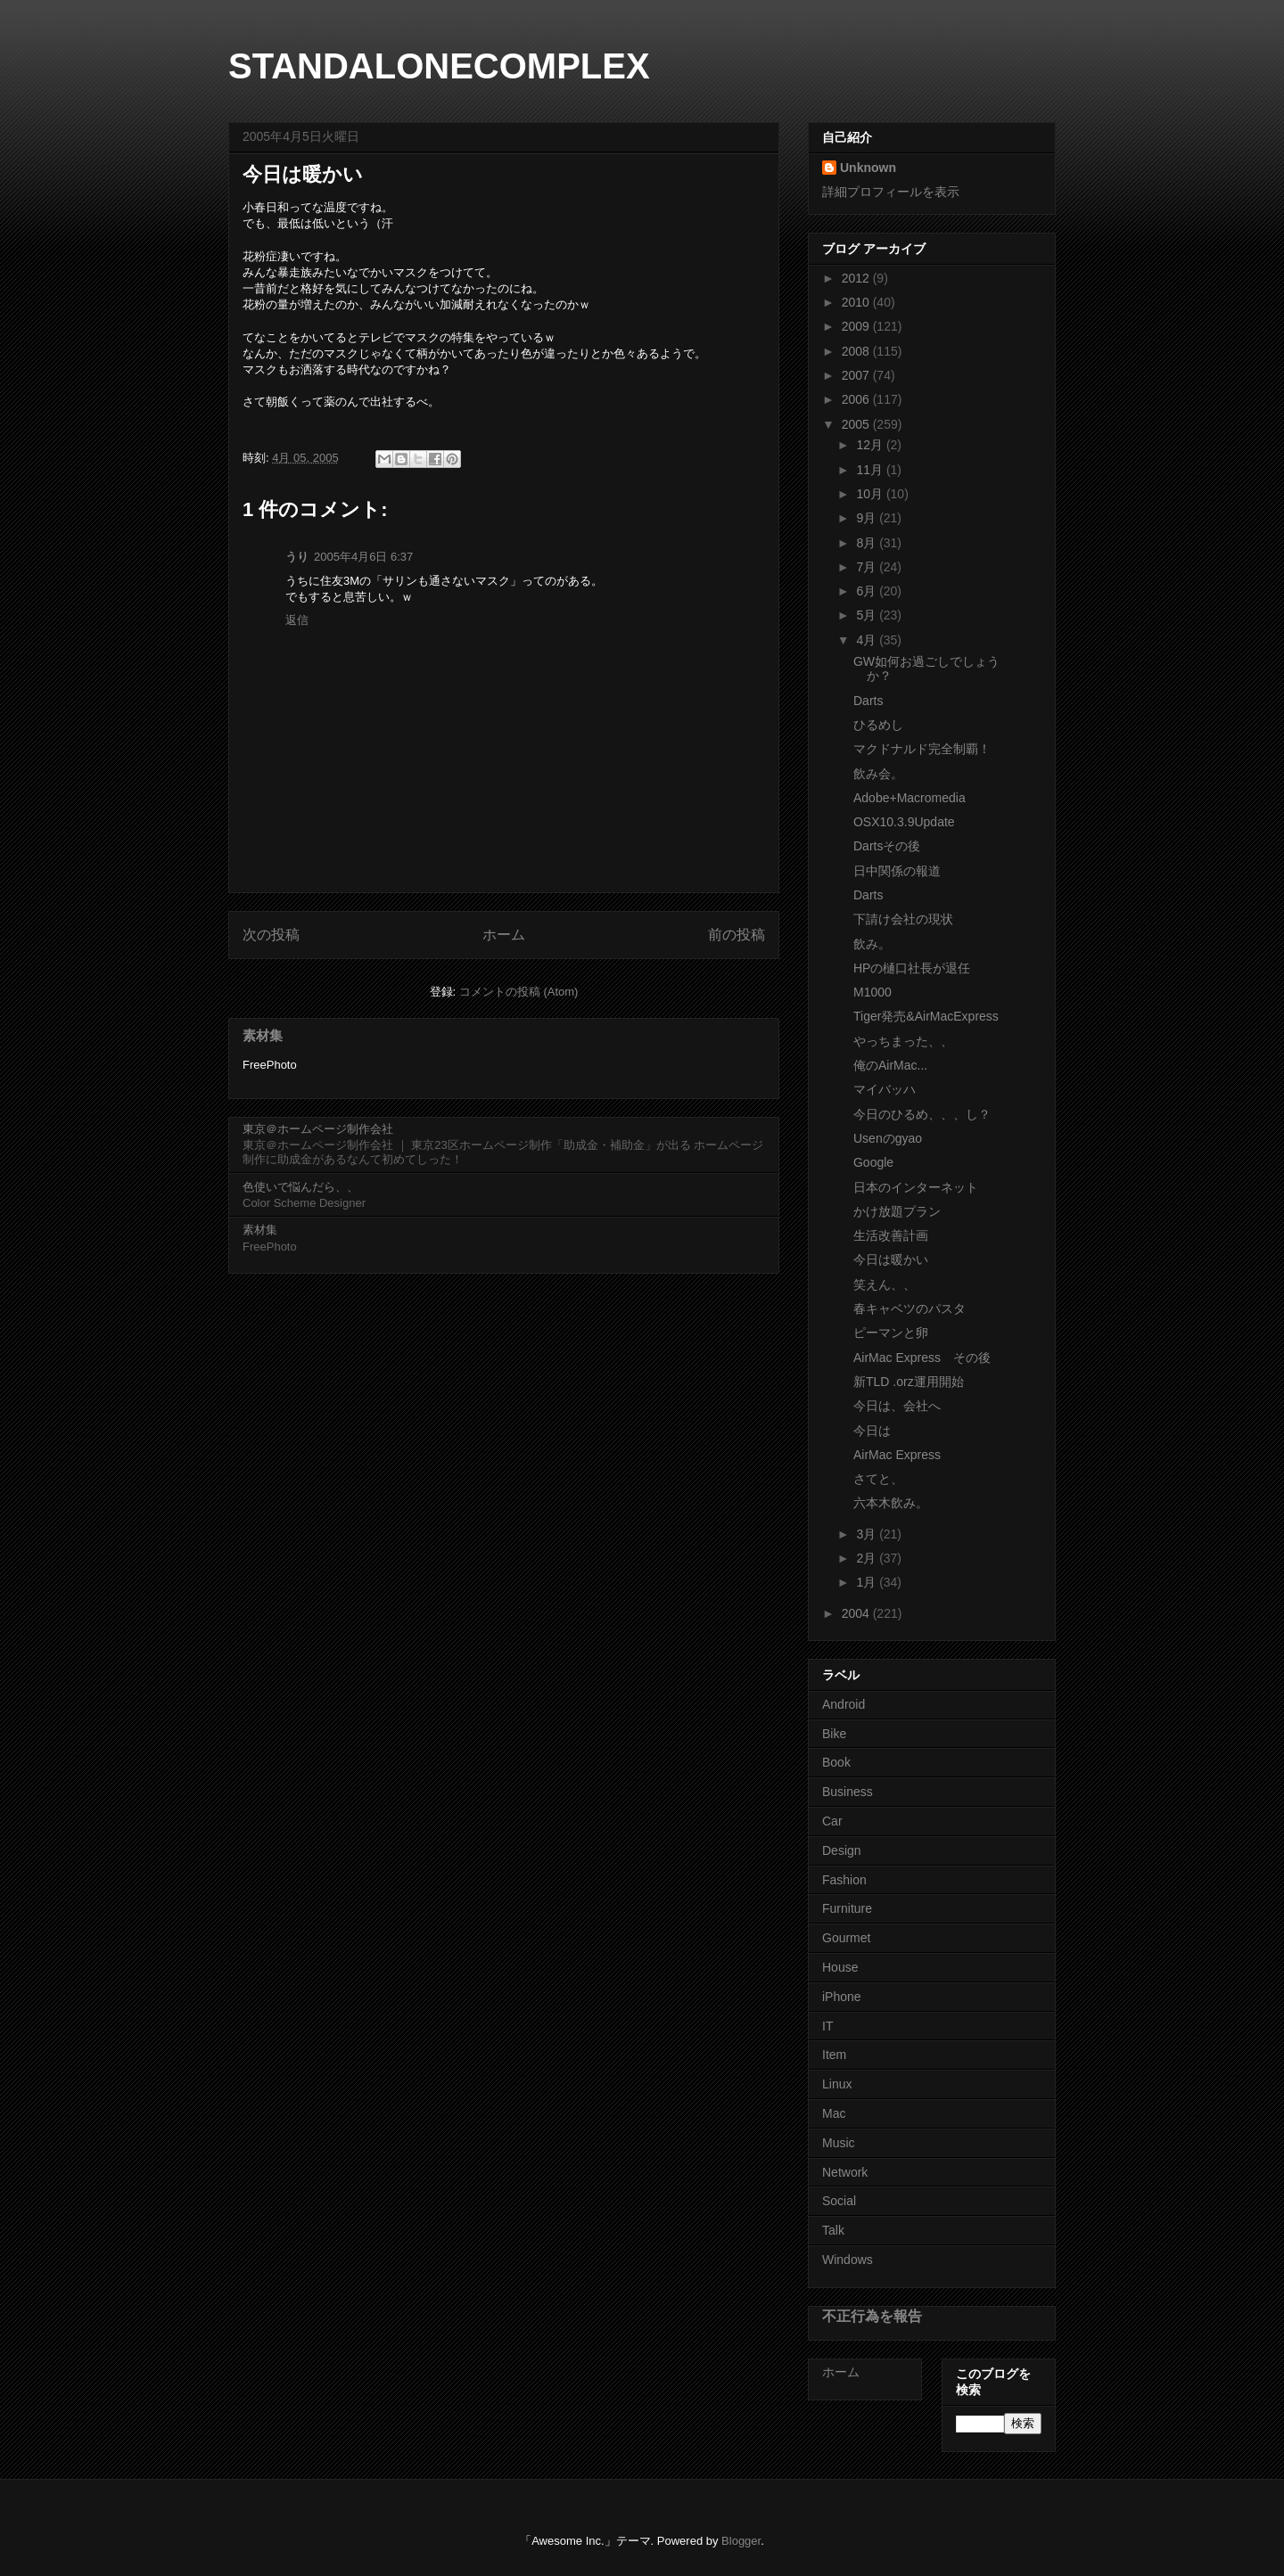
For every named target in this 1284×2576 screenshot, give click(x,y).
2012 (857, 278)
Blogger (741, 2540)
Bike (834, 1734)
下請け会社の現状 (903, 919)
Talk (833, 2230)
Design (841, 1850)
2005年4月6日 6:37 (363, 556)
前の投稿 (736, 934)
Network (845, 2172)
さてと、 (878, 1479)
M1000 (872, 992)
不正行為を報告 (872, 2316)
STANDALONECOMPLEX (439, 66)
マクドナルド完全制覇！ (922, 749)
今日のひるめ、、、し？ (922, 1114)
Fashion (844, 1880)
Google (873, 1162)
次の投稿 (271, 934)
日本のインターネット (915, 1187)
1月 (867, 1582)
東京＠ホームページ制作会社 (318, 1129)
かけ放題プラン (897, 1211)
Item (834, 2054)
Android (843, 1704)
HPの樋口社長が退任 (911, 968)
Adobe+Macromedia (909, 798)
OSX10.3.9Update (904, 822)
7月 (867, 567)
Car (832, 1821)
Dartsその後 (886, 846)
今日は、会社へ (897, 1406)
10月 (870, 494)
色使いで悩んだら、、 (300, 1187)
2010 (857, 302)
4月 (867, 640)
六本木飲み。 (890, 1503)
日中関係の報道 (897, 871)
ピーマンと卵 (890, 1332)
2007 (857, 375)
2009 (857, 326)
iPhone (841, 1996)
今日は (872, 1430)
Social (839, 2201)
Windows (847, 2259)
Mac (833, 2113)
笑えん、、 (884, 1284)
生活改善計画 (890, 1235)
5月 (867, 615)
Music (838, 2143)
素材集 (263, 1035)
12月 (870, 445)
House (840, 1967)
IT (827, 2026)
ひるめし (878, 725)
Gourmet (846, 1938)
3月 (867, 1534)
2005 (857, 424)
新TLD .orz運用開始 (908, 1381)
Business (847, 1791)
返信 (297, 620)
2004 (857, 1613)
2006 (857, 399)
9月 (867, 518)
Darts (868, 700)
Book (836, 1762)
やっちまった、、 (903, 1041)
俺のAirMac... (890, 1065)
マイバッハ (884, 1089)
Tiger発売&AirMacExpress (926, 1016)
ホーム (503, 934)
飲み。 (872, 944)
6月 (867, 591)
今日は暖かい (890, 1259)
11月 (870, 470)
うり (297, 556)
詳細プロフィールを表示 (890, 192)
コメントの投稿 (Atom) (519, 991)
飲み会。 (878, 774)
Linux (837, 2084)
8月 (867, 543)
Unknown (868, 167)
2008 (857, 351)
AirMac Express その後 (922, 1357)
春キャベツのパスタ (909, 1308)
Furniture (847, 1908)
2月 (867, 1558)
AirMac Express (897, 1455)
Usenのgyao (887, 1138)
